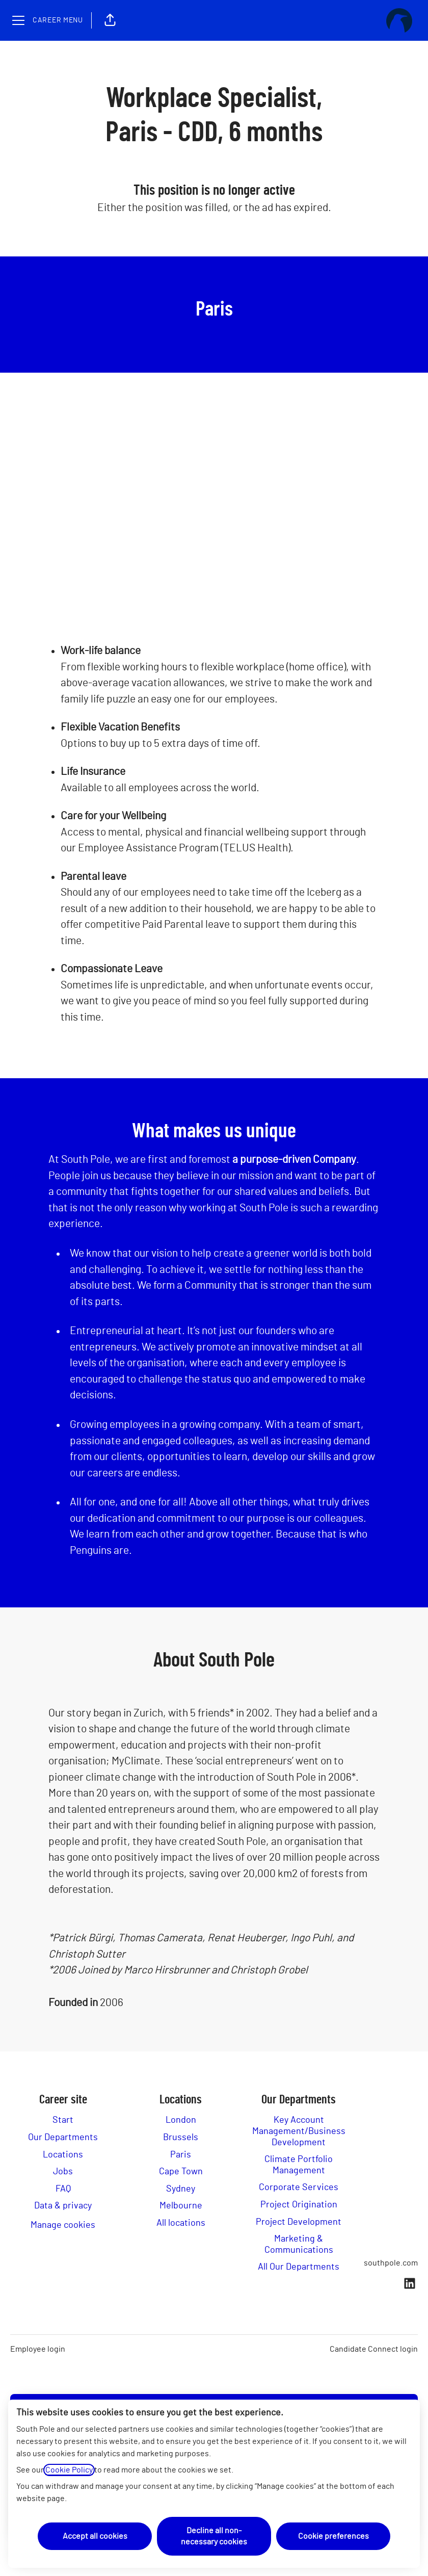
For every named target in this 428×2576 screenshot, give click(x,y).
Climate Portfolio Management (298, 2165)
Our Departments (63, 2137)
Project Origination (298, 2204)
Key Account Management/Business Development (298, 2131)
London (181, 2120)
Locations (63, 2154)
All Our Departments (298, 2267)
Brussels (180, 2137)
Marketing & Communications (298, 2244)
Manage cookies (63, 2225)
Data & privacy (63, 2205)
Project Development (298, 2222)
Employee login (37, 2349)
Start (62, 2120)
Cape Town (181, 2171)
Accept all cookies (95, 2536)
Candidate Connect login (374, 2349)
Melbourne (180, 2205)
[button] (110, 20)
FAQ (63, 2189)
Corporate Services (298, 2187)
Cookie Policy (69, 2470)
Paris (180, 2154)
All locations (180, 2223)
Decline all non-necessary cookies (214, 2536)
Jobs (63, 2171)
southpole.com (391, 2263)
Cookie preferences (333, 2536)
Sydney (180, 2189)
